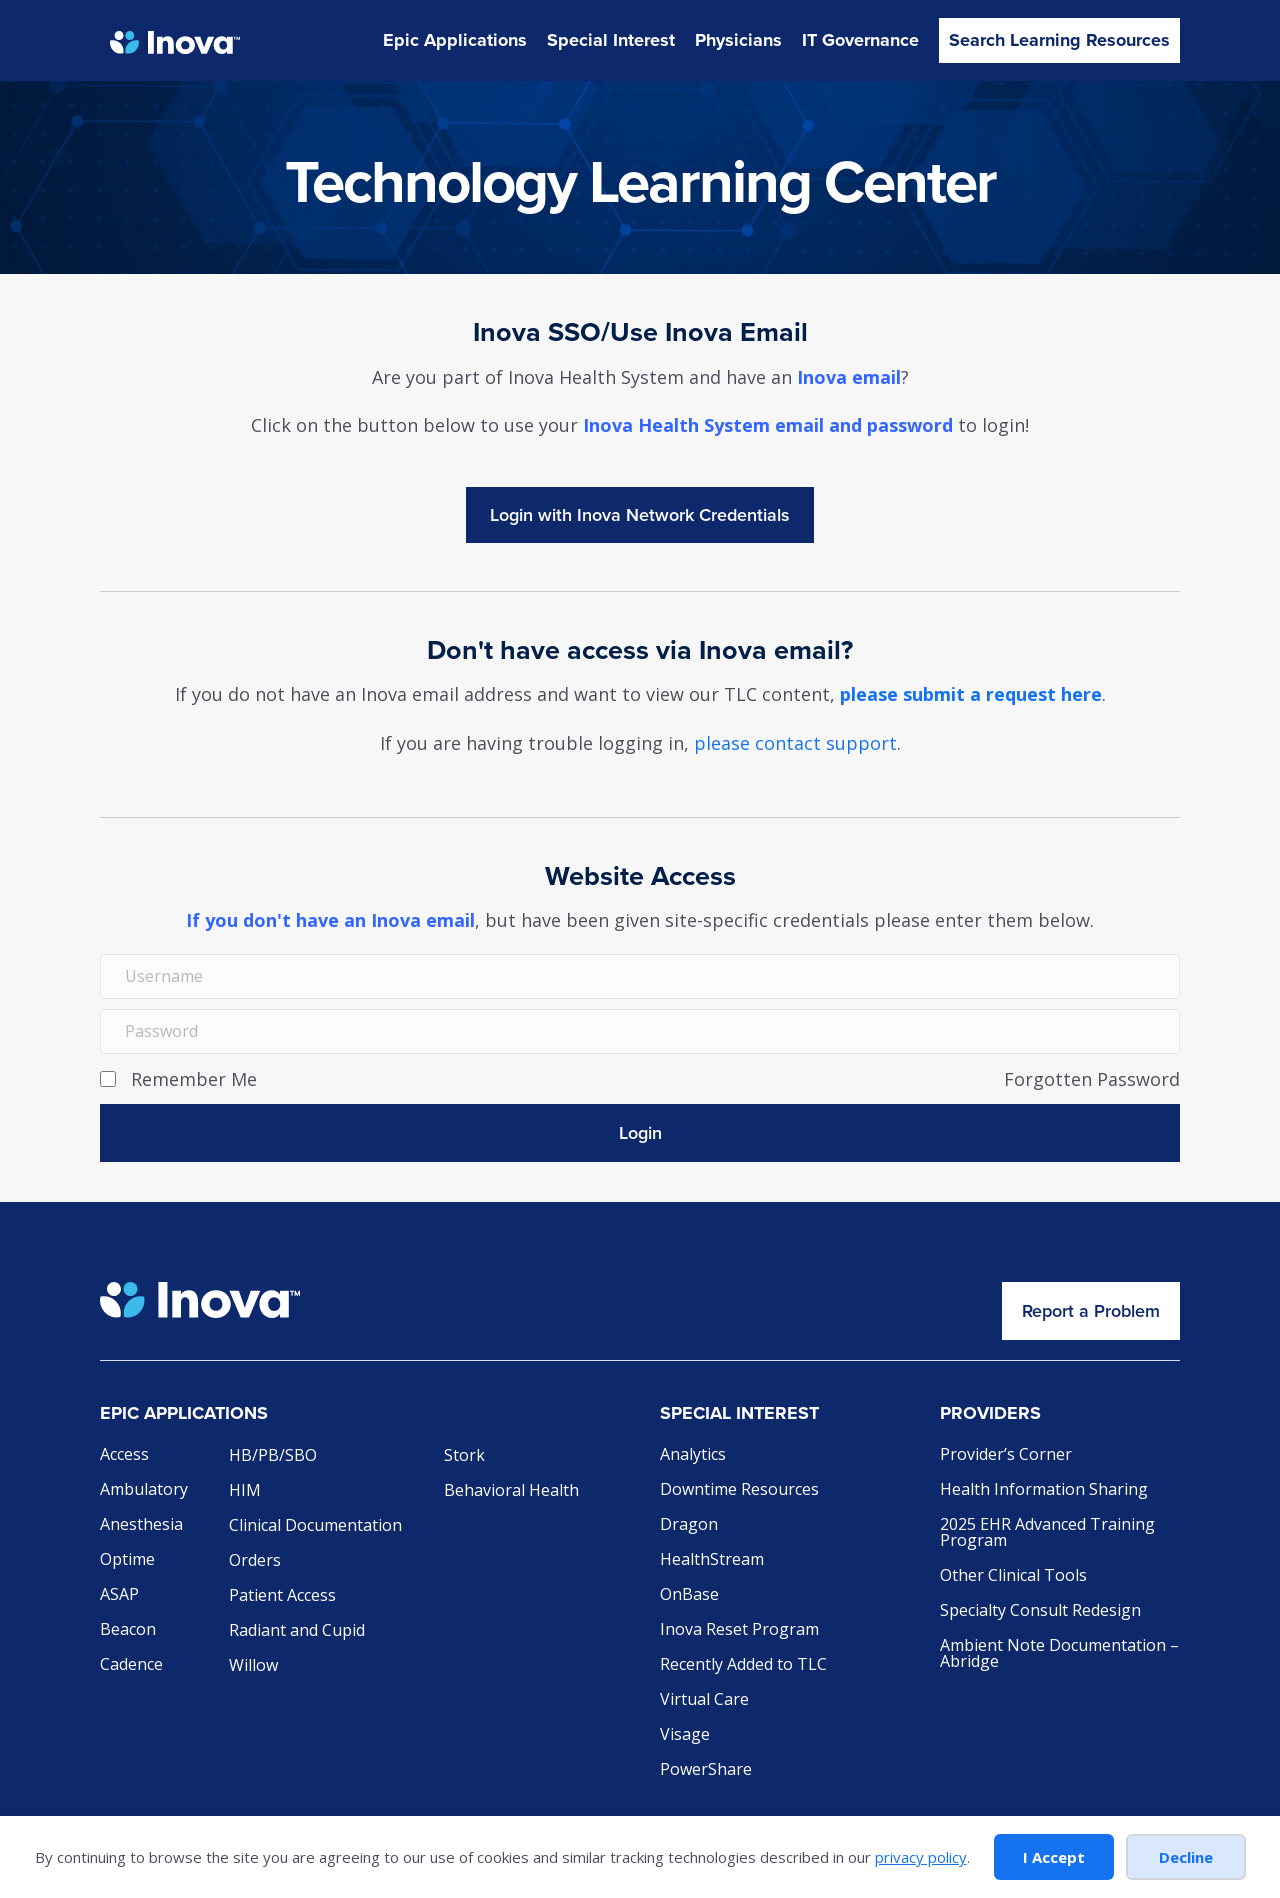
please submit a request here (971, 694)
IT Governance (860, 40)
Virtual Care (704, 1700)
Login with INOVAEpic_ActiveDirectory (640, 515)
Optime (127, 1560)
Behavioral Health (511, 1491)
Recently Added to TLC (743, 1665)
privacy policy (921, 1857)
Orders (255, 1561)
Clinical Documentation (315, 1526)
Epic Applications (455, 40)
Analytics (693, 1455)
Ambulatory (144, 1490)
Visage (685, 1735)
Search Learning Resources (1059, 40)
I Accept (1054, 1857)
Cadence (131, 1665)
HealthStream (712, 1560)
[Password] (640, 1031)
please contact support (795, 743)
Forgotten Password (1092, 1079)
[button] (640, 1133)
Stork (464, 1456)
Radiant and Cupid (297, 1631)
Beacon (128, 1630)
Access (124, 1455)
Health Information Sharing (1044, 1490)
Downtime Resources (739, 1490)
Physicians (738, 40)
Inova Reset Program (739, 1630)
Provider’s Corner (1006, 1455)
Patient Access (282, 1596)
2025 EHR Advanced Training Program (1047, 1533)
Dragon (689, 1525)
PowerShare (706, 1770)
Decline (1186, 1857)
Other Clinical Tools (1013, 1576)
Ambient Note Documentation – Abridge (1059, 1654)
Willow (253, 1666)
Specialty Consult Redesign (1040, 1611)
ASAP (119, 1595)
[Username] (640, 976)
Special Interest (611, 40)
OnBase (689, 1595)
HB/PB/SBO (273, 1456)
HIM (245, 1491)
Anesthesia (141, 1525)
